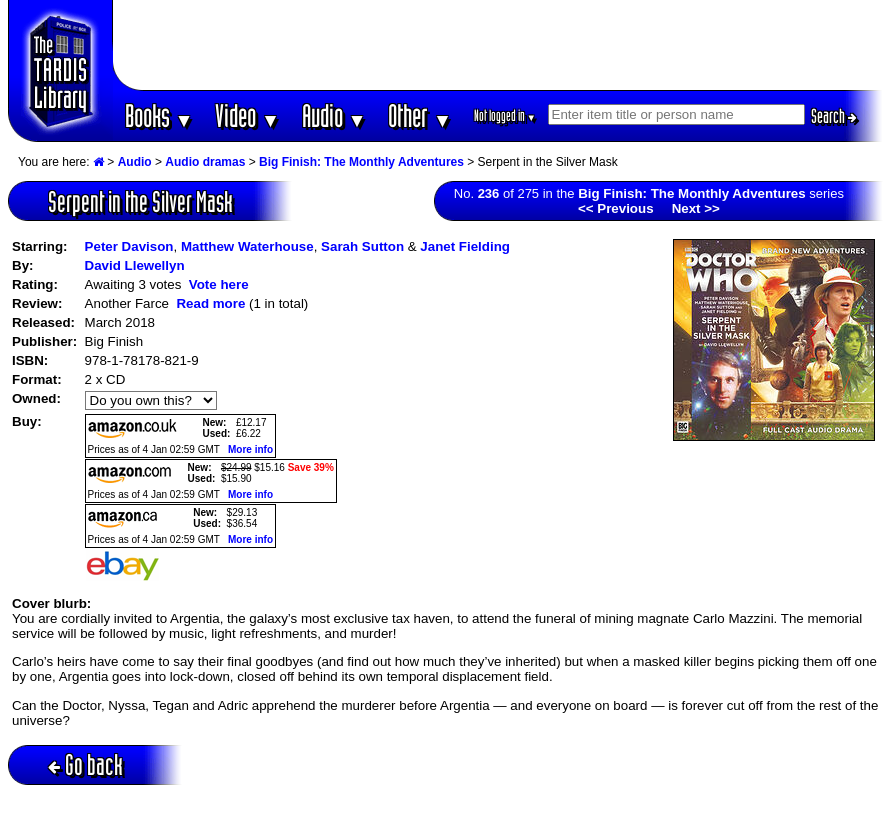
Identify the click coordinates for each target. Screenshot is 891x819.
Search (834, 116)
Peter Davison (129, 246)
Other (420, 115)
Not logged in (505, 115)
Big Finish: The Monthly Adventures (361, 162)
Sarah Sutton (362, 246)
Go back (85, 764)
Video (247, 115)
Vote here (219, 284)
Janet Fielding (465, 246)
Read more (210, 303)
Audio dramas (205, 162)
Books (159, 115)
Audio (334, 115)
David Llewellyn (135, 265)
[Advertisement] (498, 45)
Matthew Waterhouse (247, 246)
